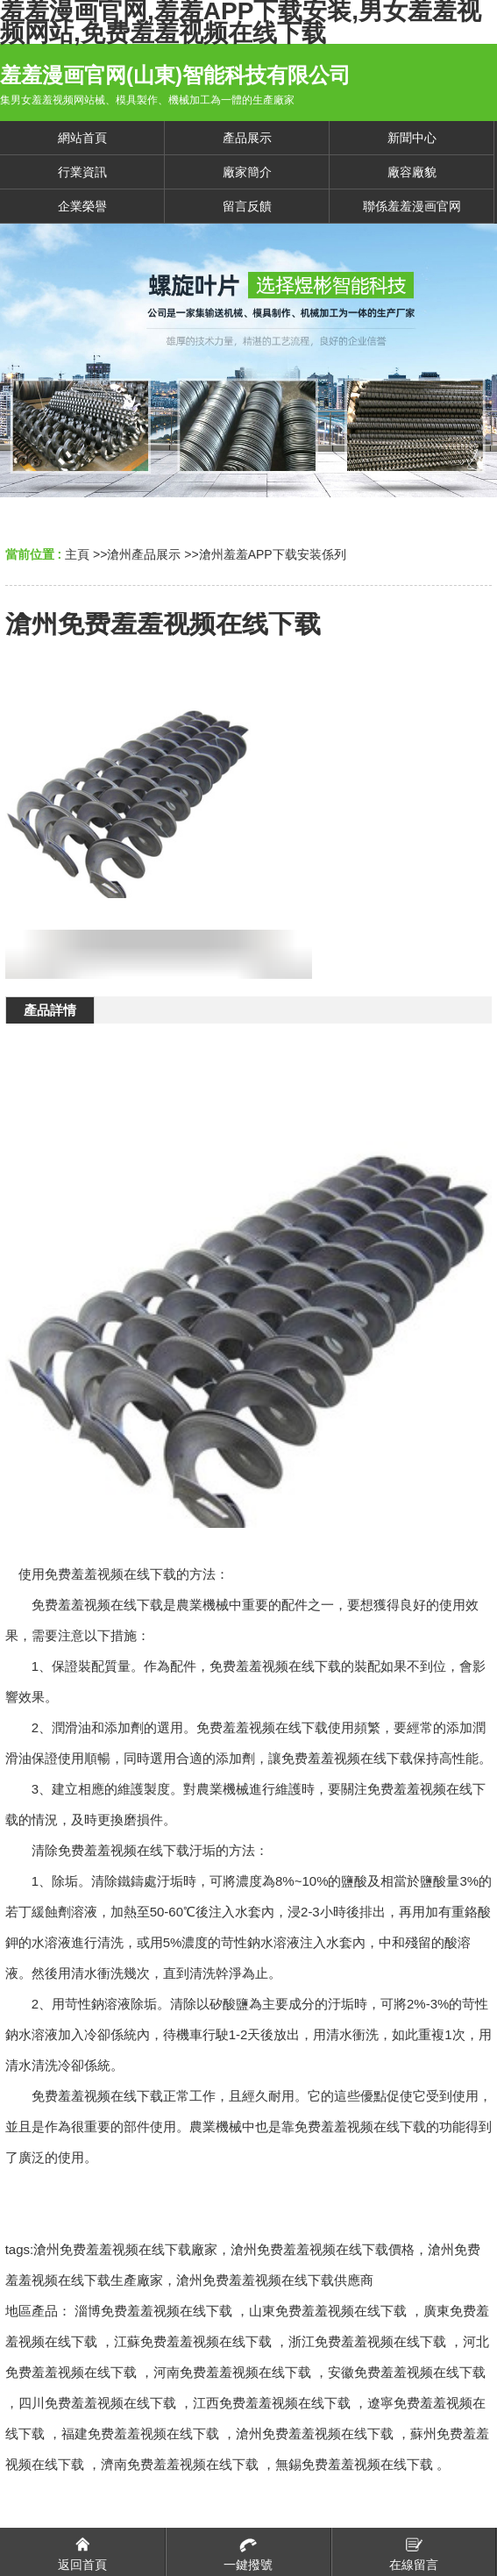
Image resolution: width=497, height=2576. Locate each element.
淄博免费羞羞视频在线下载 (153, 2310)
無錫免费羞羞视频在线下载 (354, 2464)
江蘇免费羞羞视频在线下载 (193, 2341)
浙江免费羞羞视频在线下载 (367, 2341)
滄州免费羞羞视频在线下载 (315, 2433)
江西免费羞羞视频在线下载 (272, 2402)
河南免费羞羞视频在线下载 (232, 2372)
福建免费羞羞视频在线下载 (140, 2433)
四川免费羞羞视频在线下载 (97, 2402)
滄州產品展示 (144, 554)
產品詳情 (50, 1010)
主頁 (77, 554)
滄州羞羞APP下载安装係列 (272, 554)
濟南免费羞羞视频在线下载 (180, 2464)
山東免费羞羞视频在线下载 (328, 2310)
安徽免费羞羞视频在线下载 (407, 2372)
